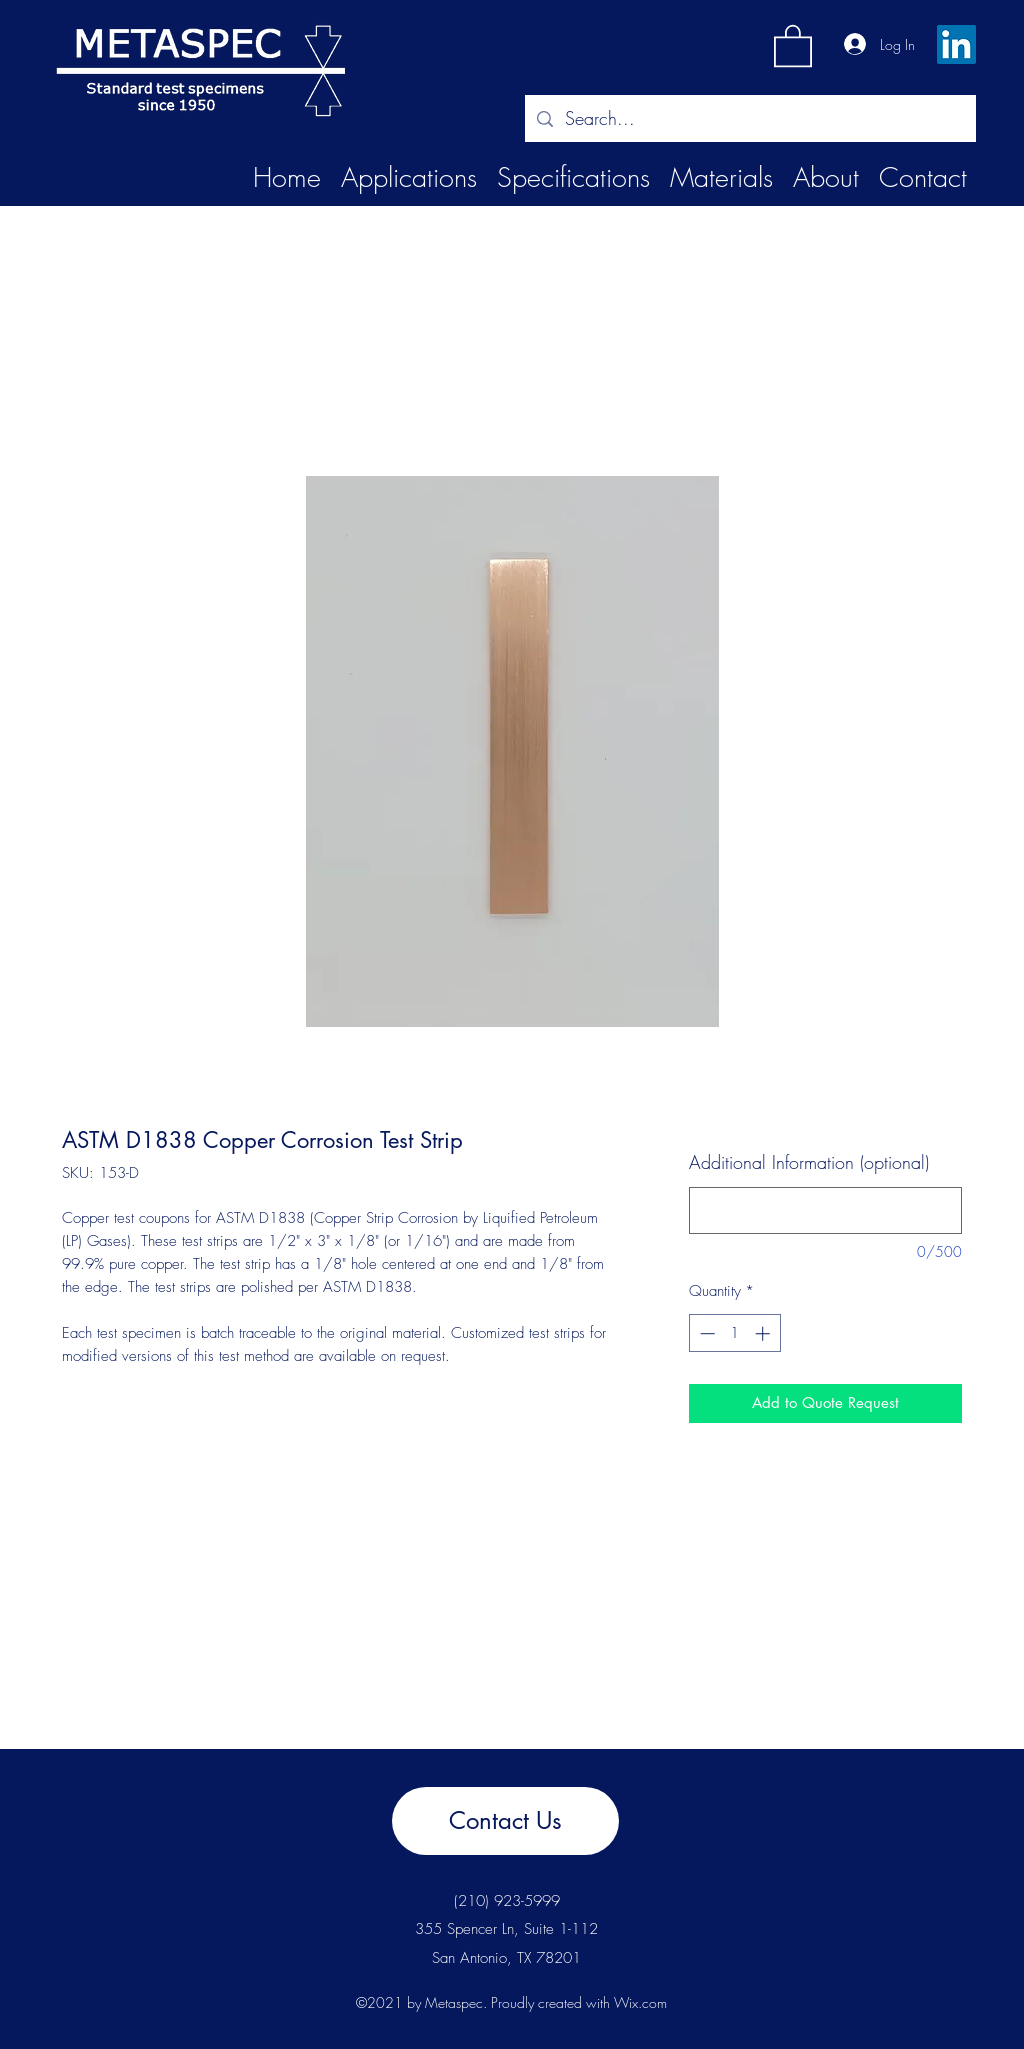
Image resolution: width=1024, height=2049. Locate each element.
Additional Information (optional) (809, 1162)
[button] (793, 44)
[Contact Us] (505, 1821)
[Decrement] (705, 1333)
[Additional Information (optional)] (825, 1210)
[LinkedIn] (956, 44)
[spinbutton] (734, 1333)
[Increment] (764, 1333)
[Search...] (749, 119)
